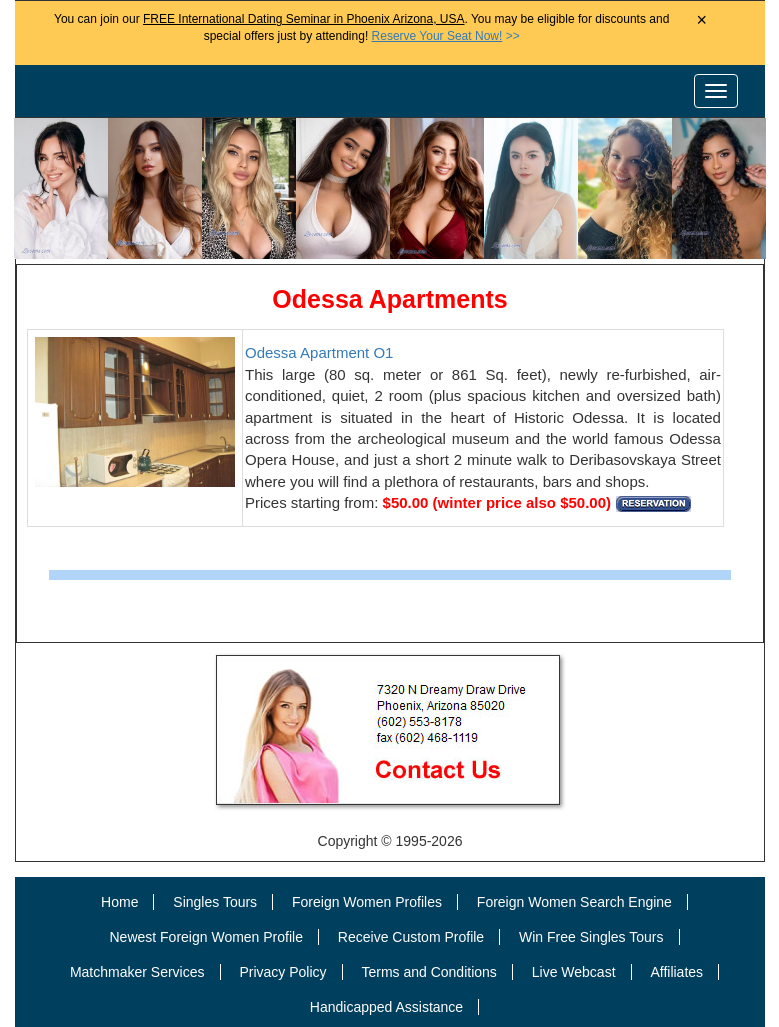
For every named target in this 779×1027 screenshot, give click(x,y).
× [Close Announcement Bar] (701, 20)
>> (446, 36)
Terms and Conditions (428, 972)
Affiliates (676, 972)
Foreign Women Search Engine (574, 902)
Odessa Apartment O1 (319, 352)
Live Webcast (574, 972)
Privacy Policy (282, 972)
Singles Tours (215, 902)
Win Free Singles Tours (591, 937)
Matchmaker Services (137, 972)
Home (119, 902)
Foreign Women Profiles (367, 902)
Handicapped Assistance (386, 1007)
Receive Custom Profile (411, 937)
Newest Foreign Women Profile (205, 937)
